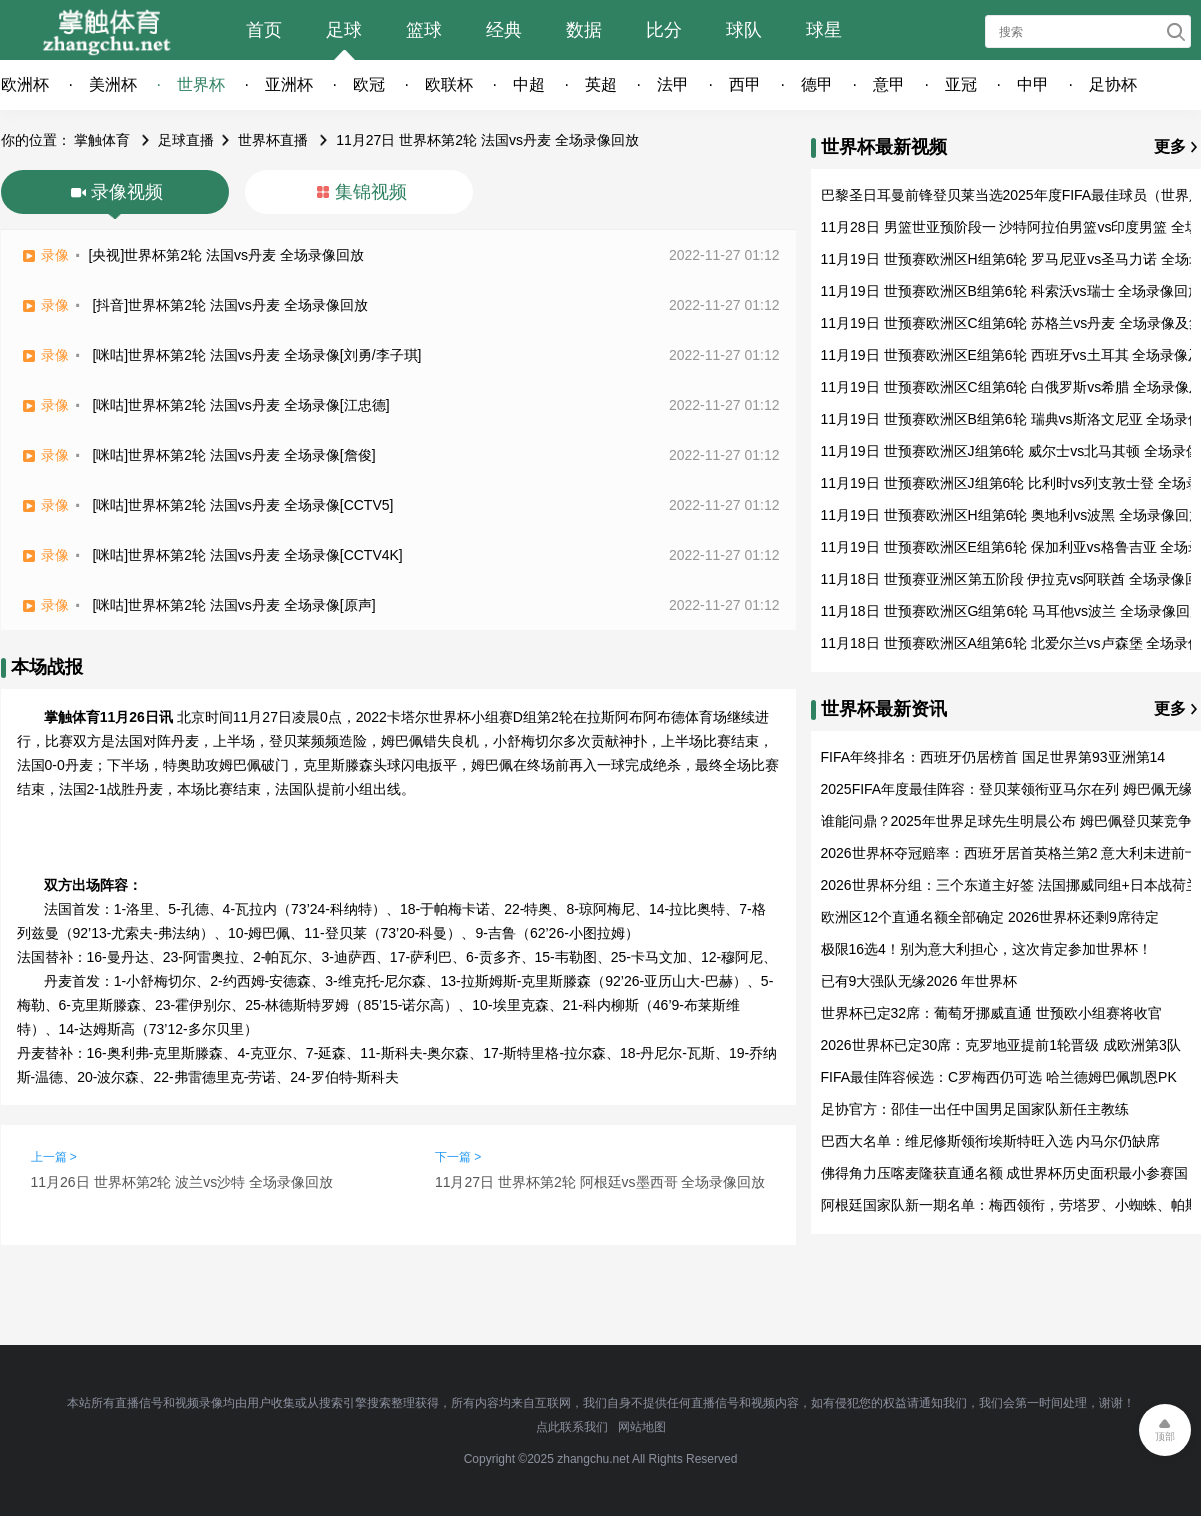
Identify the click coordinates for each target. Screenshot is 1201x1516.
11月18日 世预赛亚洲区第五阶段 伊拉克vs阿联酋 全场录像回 (1010, 579)
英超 (601, 84)
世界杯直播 (273, 140)
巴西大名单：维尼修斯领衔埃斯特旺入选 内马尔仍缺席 (991, 1141)
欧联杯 (449, 84)
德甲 (817, 84)
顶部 (1165, 1436)
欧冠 (369, 84)
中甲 (1033, 84)
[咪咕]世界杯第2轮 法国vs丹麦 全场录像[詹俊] (233, 455)
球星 (824, 30)
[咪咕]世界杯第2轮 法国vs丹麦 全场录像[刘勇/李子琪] (256, 355)
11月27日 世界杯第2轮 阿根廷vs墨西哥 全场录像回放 (600, 1182)
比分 (664, 30)
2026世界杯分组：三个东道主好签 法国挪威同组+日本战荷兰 (1010, 885)
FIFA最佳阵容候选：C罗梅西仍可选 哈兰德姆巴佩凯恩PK (999, 1077)
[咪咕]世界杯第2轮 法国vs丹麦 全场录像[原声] (233, 605)
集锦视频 (371, 192)
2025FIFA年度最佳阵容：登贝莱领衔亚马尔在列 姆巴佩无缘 (1007, 789)
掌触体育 (102, 140)
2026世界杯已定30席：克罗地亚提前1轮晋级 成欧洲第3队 (1001, 1045)
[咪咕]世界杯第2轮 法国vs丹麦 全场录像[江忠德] (240, 405)
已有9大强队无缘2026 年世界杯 (919, 981)
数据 (584, 30)
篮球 (424, 30)
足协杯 (1113, 84)
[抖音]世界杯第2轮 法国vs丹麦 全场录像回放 (229, 305)
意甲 (889, 84)
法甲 (673, 84)
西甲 (745, 84)
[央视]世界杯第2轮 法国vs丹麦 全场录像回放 (226, 255)
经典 (504, 30)
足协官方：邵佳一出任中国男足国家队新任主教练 (975, 1109)
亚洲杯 (289, 84)
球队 (744, 30)
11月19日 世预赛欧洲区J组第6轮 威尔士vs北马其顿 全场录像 (1011, 451)
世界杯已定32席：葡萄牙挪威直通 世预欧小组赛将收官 (991, 1013)
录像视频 (127, 192)
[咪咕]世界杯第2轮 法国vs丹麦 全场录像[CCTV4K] (247, 555)
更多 (1170, 146)
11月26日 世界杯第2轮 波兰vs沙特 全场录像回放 (182, 1182)
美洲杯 (113, 84)
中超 (529, 84)
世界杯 (201, 84)
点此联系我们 (572, 1427)
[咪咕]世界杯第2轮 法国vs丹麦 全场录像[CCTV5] (242, 505)
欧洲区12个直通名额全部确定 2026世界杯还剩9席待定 (990, 917)
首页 (264, 30)
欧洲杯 (25, 84)
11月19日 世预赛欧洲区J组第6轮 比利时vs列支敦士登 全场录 (1011, 483)
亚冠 (961, 84)
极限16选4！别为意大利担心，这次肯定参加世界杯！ (986, 949)
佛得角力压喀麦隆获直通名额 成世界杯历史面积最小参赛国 (1005, 1173)
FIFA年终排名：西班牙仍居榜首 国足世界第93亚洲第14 (993, 757)
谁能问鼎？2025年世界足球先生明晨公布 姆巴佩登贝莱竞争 (1006, 821)
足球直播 (186, 140)
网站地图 (642, 1427)
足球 (344, 30)
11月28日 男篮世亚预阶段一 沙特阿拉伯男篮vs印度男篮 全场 (1010, 227)
